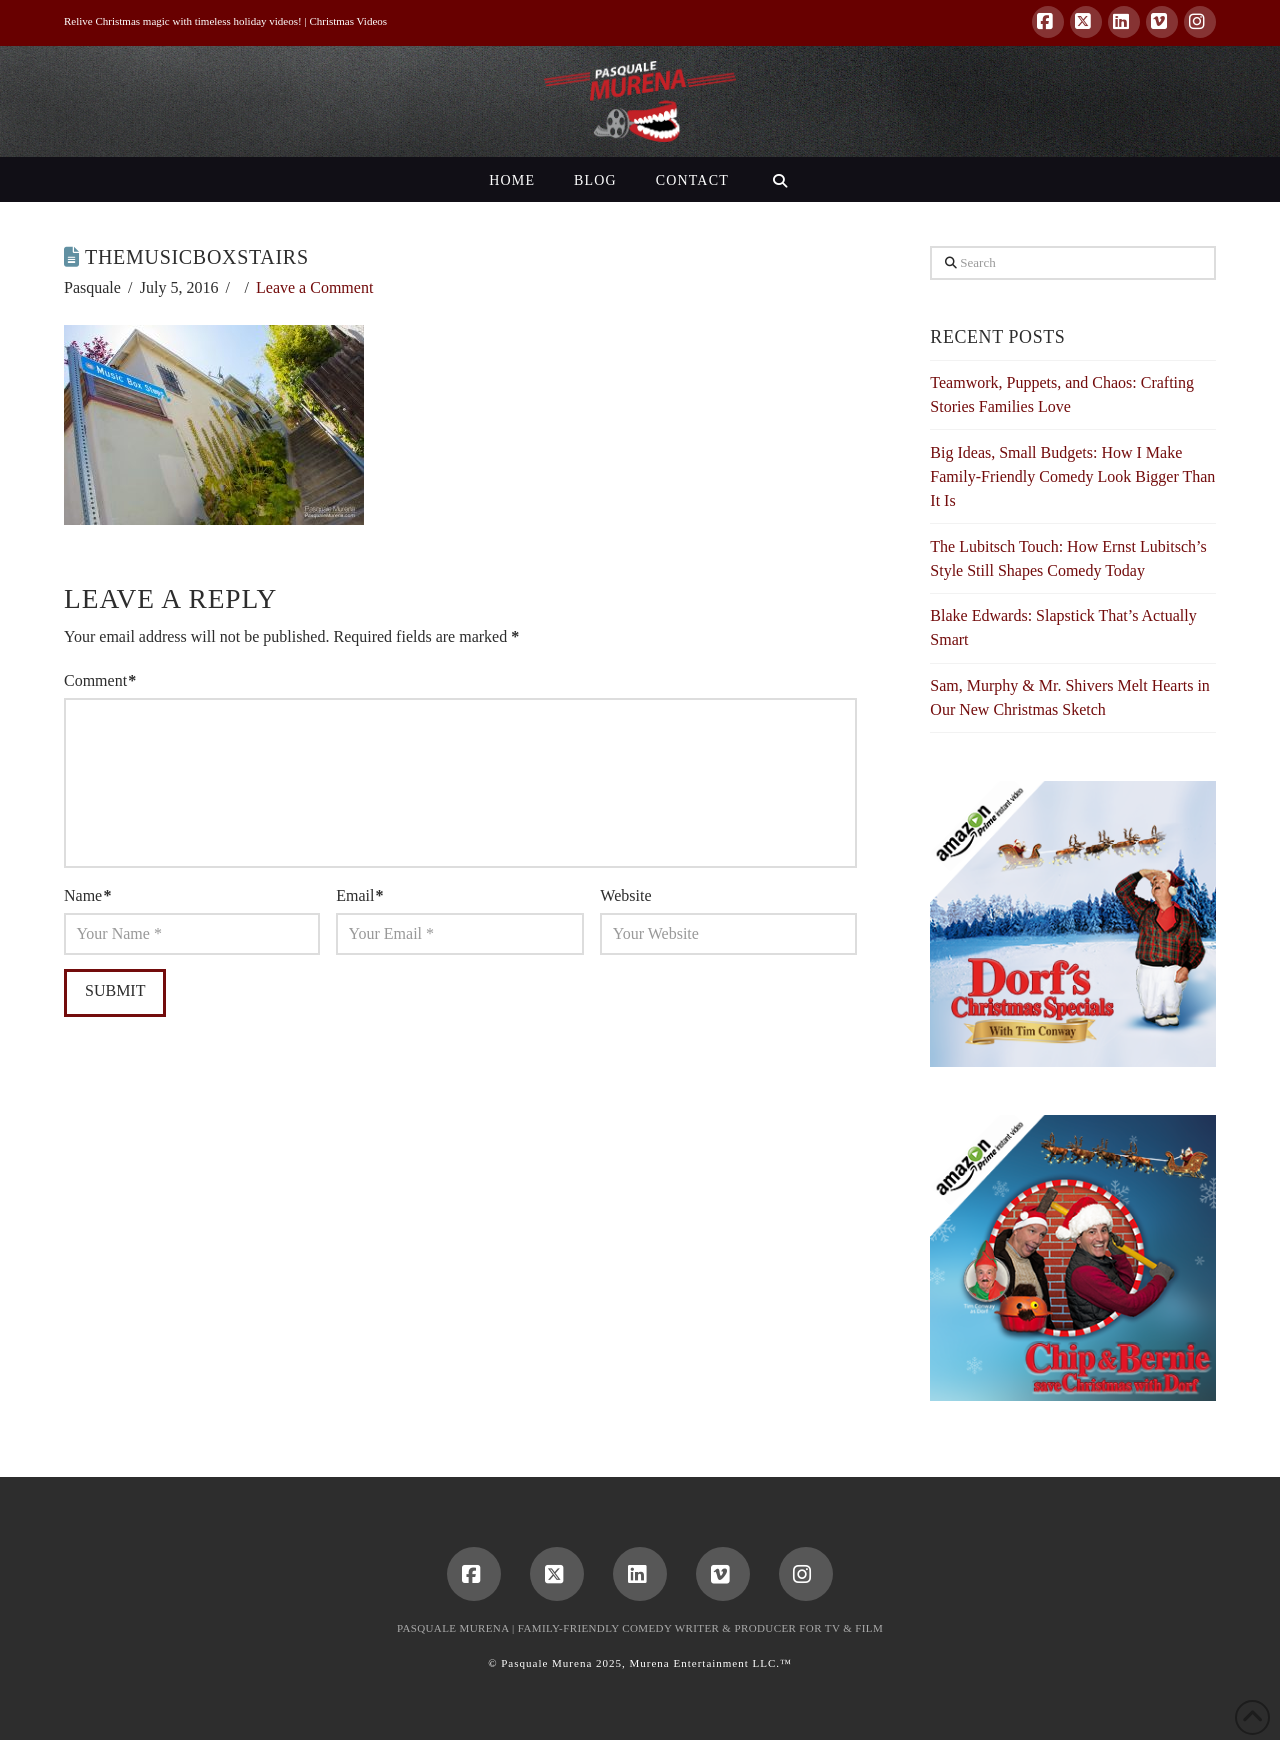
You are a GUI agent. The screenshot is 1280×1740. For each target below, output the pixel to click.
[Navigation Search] (779, 179)
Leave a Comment (314, 287)
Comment (100, 680)
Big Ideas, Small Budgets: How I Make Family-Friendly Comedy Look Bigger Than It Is (1072, 476)
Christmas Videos (348, 21)
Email (359, 895)
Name (87, 895)
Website (625, 895)
